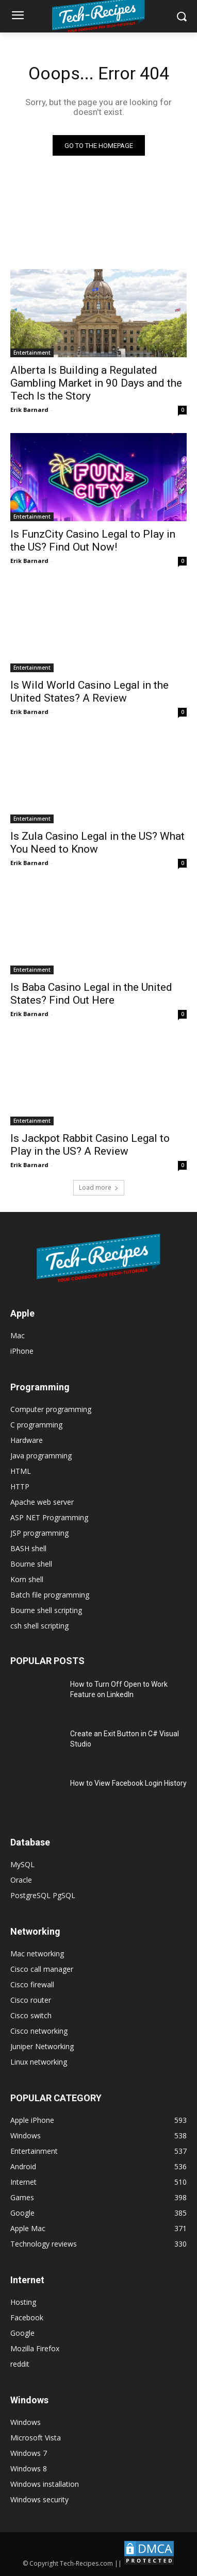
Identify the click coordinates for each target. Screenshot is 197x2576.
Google (22, 2333)
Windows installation (44, 2484)
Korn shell (26, 1579)
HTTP (19, 1486)
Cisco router (30, 2000)
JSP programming (39, 1533)
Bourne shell (31, 1564)
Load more (99, 1187)
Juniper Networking (42, 2046)
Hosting (23, 2302)
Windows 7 (28, 2453)
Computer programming (50, 1409)
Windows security (39, 2499)
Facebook (26, 2317)
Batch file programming (49, 1595)
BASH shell (28, 1548)
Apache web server (42, 1502)
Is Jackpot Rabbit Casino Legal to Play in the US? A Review (90, 1144)
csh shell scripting (39, 1626)
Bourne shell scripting (46, 1610)
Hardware (26, 1440)
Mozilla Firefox (34, 2348)
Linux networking (38, 2062)
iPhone (22, 1351)
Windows (25, 2422)
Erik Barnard (29, 409)
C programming (36, 1425)
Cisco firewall (32, 1984)
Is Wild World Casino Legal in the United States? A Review (89, 691)
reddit (19, 2364)
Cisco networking (39, 2031)
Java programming (41, 1455)
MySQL (22, 1864)
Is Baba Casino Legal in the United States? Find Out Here (91, 993)
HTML (20, 1471)
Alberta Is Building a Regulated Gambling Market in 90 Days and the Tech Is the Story (96, 383)
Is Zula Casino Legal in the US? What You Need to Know (97, 842)
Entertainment (32, 352)
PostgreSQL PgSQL (42, 1895)
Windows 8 (28, 2468)
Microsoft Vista (35, 2437)
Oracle (21, 1880)
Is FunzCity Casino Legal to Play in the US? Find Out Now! (92, 540)
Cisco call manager (41, 1969)
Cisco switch (31, 2015)
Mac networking (37, 1953)
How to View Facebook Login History (128, 1783)
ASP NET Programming (49, 1517)
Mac (17, 1335)
